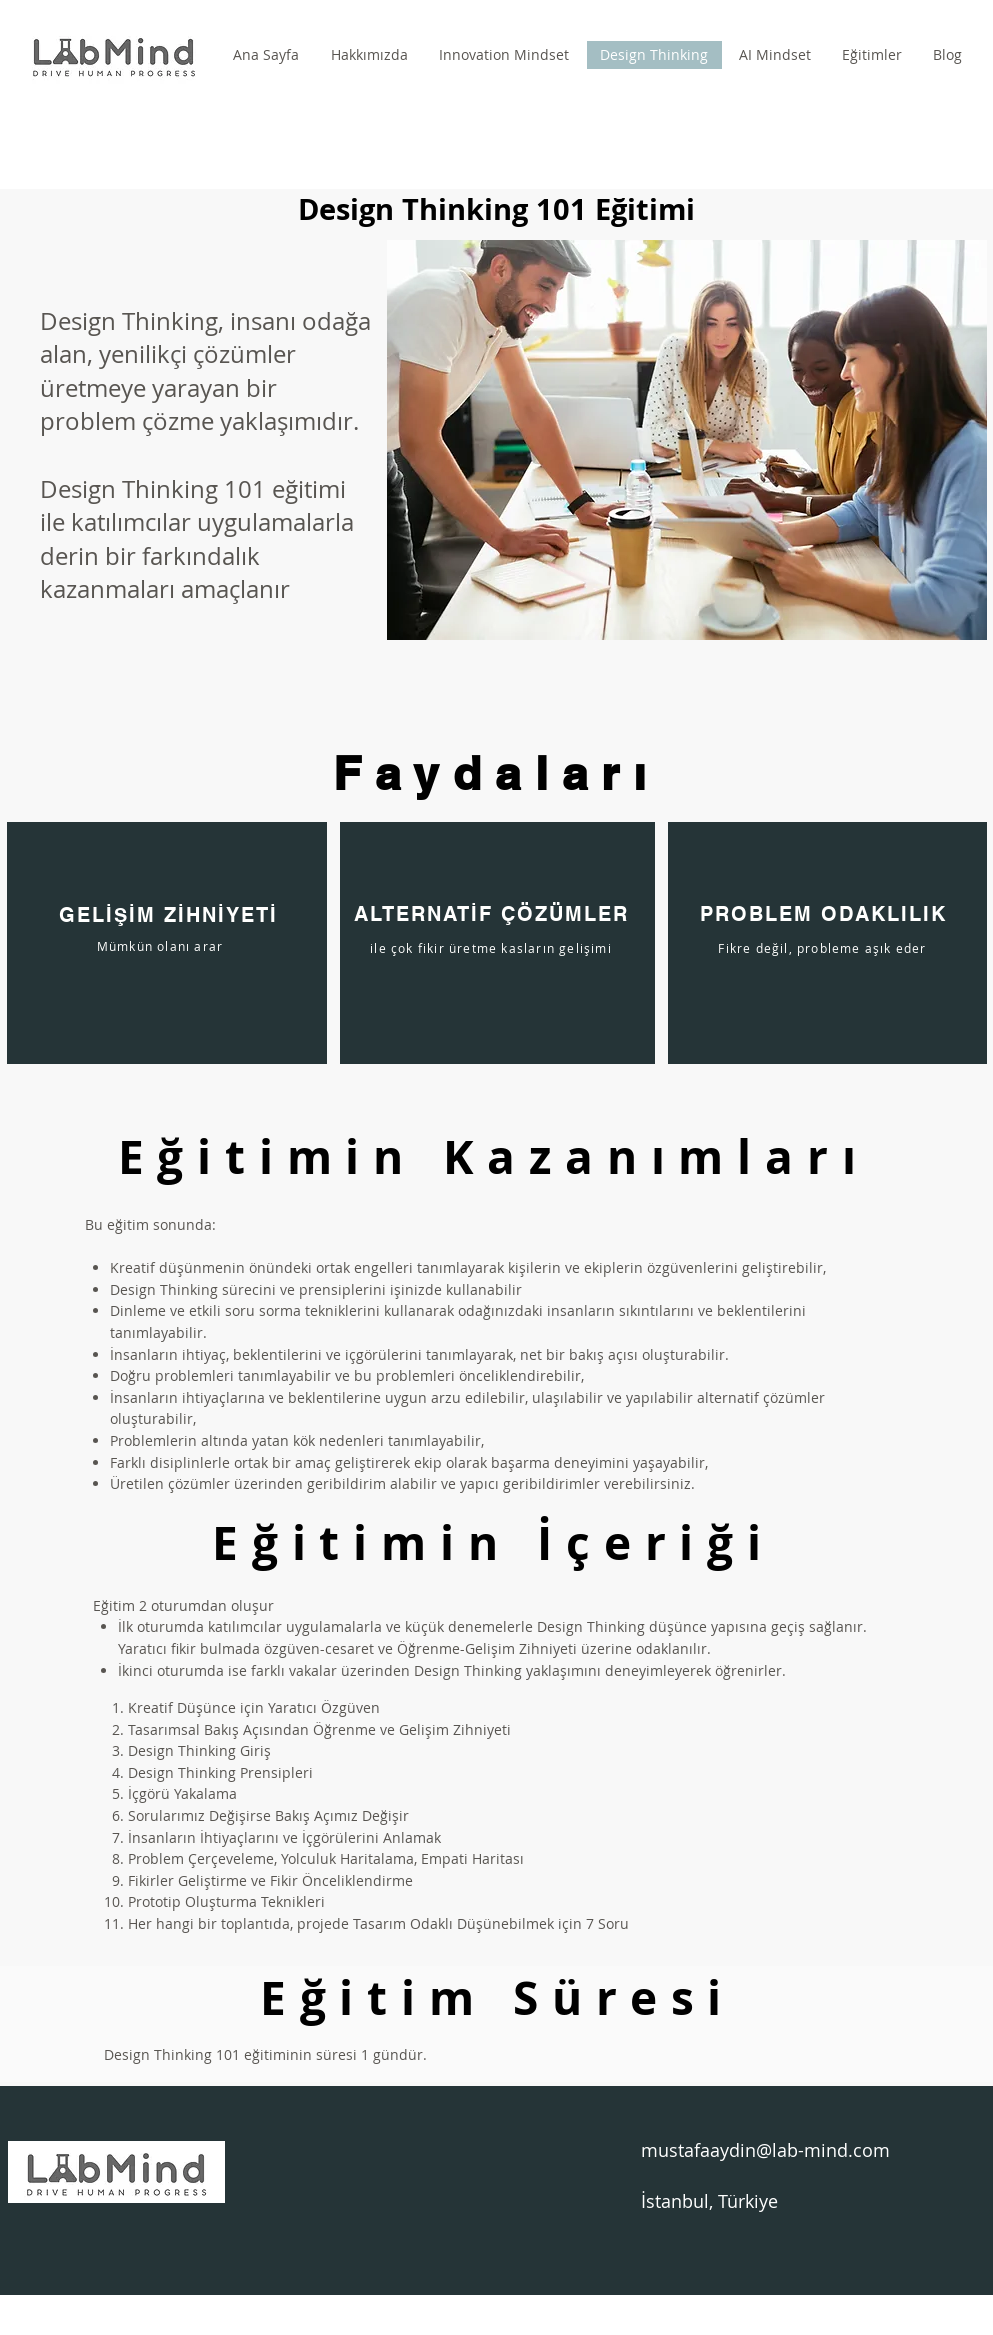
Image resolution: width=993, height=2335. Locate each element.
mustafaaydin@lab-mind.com (765, 2150)
